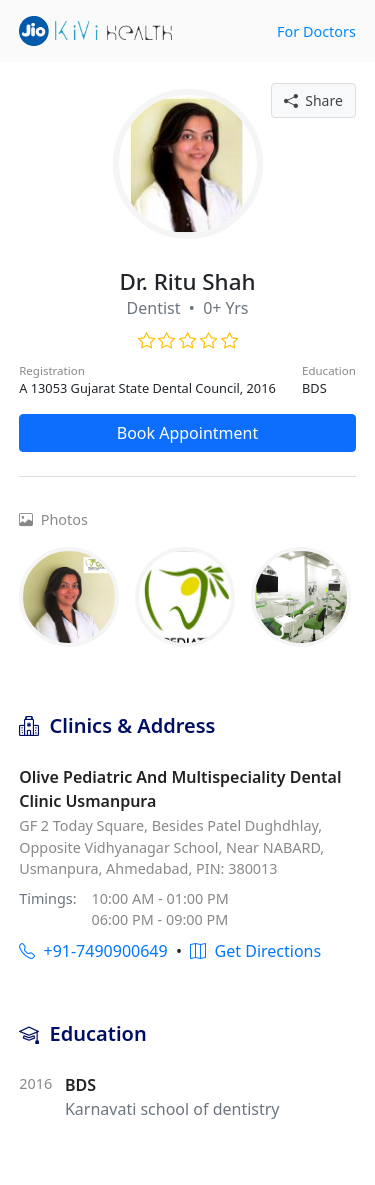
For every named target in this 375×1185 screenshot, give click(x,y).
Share (313, 100)
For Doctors (316, 31)
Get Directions (255, 951)
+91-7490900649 (93, 951)
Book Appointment (188, 433)
